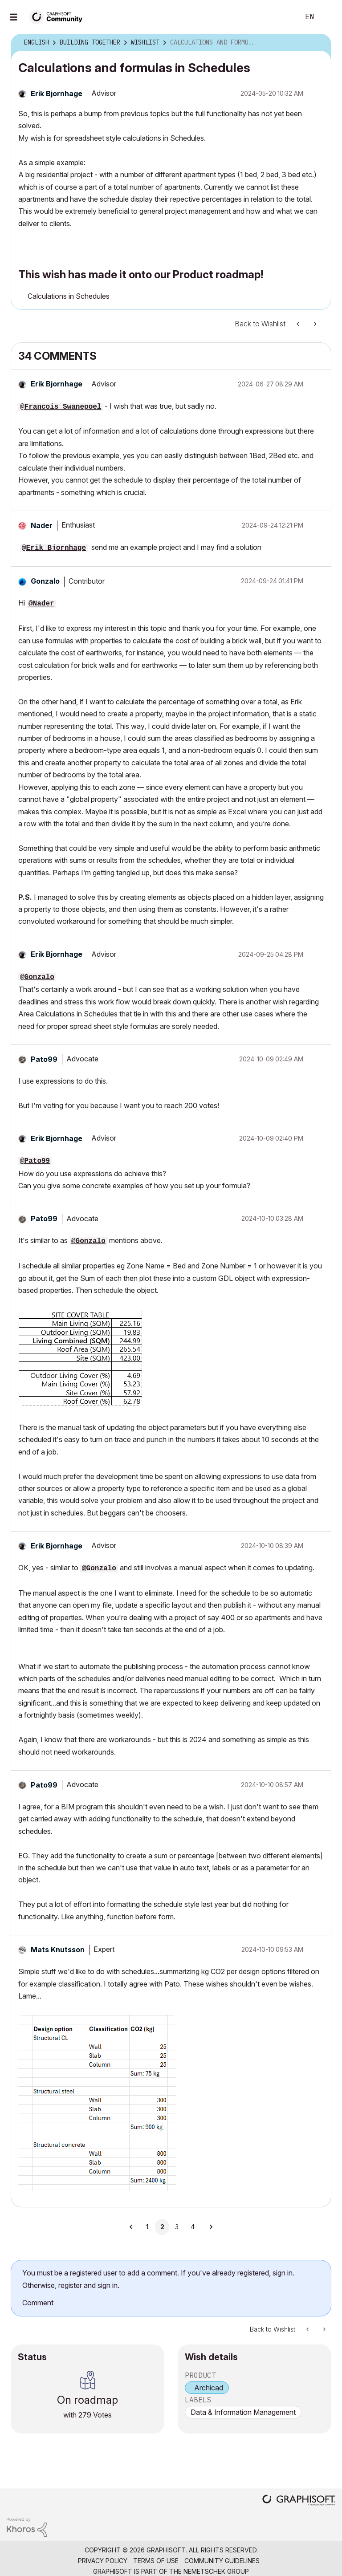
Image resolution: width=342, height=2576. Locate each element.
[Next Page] (211, 2227)
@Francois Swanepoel (60, 407)
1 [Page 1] (147, 2227)
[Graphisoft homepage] (298, 2501)
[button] (313, 384)
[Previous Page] (132, 2227)
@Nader (41, 604)
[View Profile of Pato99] (44, 1059)
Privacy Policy (102, 2560)
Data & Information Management (243, 2412)
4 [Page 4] (192, 2227)
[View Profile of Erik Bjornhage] (56, 93)
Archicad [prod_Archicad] (208, 2387)
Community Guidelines (222, 2560)
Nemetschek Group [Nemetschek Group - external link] (216, 2571)
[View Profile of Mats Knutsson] (58, 1949)
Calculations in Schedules (69, 296)
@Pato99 (35, 1161)
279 (84, 2414)
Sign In (327, 17)
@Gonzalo (37, 977)
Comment (37, 2302)
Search (282, 16)
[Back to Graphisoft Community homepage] (59, 16)
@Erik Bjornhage (54, 548)
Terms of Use (156, 2560)
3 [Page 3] (177, 2227)
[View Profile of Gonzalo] (45, 581)
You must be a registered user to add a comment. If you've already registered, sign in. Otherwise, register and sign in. (158, 2278)
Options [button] (319, 43)
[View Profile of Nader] (42, 525)
